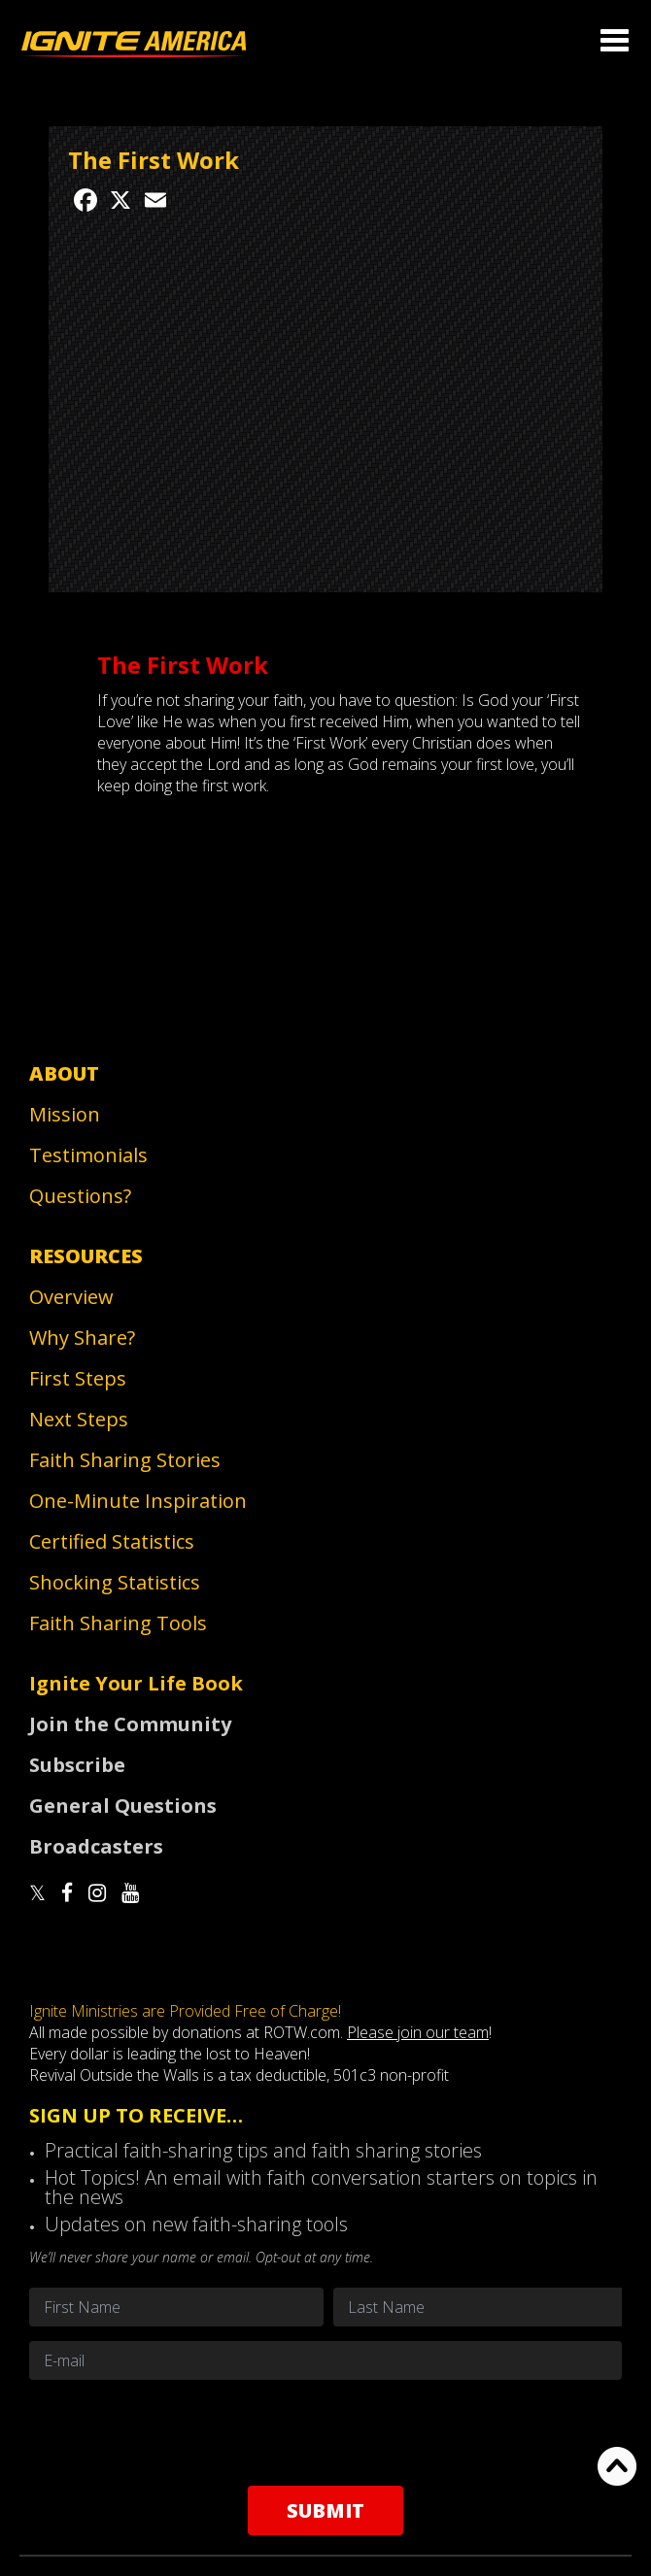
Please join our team (418, 2032)
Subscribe (77, 1765)
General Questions (123, 1805)
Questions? (80, 1196)
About (64, 1073)
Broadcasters (96, 1846)
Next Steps (78, 1419)
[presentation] (325, 2432)
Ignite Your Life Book (136, 1683)
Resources (86, 1256)
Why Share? (82, 1337)
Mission (64, 1114)
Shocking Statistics (114, 1582)
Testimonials (88, 1155)
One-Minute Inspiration (138, 1501)
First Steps (77, 1378)
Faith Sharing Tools (118, 1623)
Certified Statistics (111, 1541)
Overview (71, 1297)
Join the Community (130, 1724)
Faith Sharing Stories (125, 1460)
